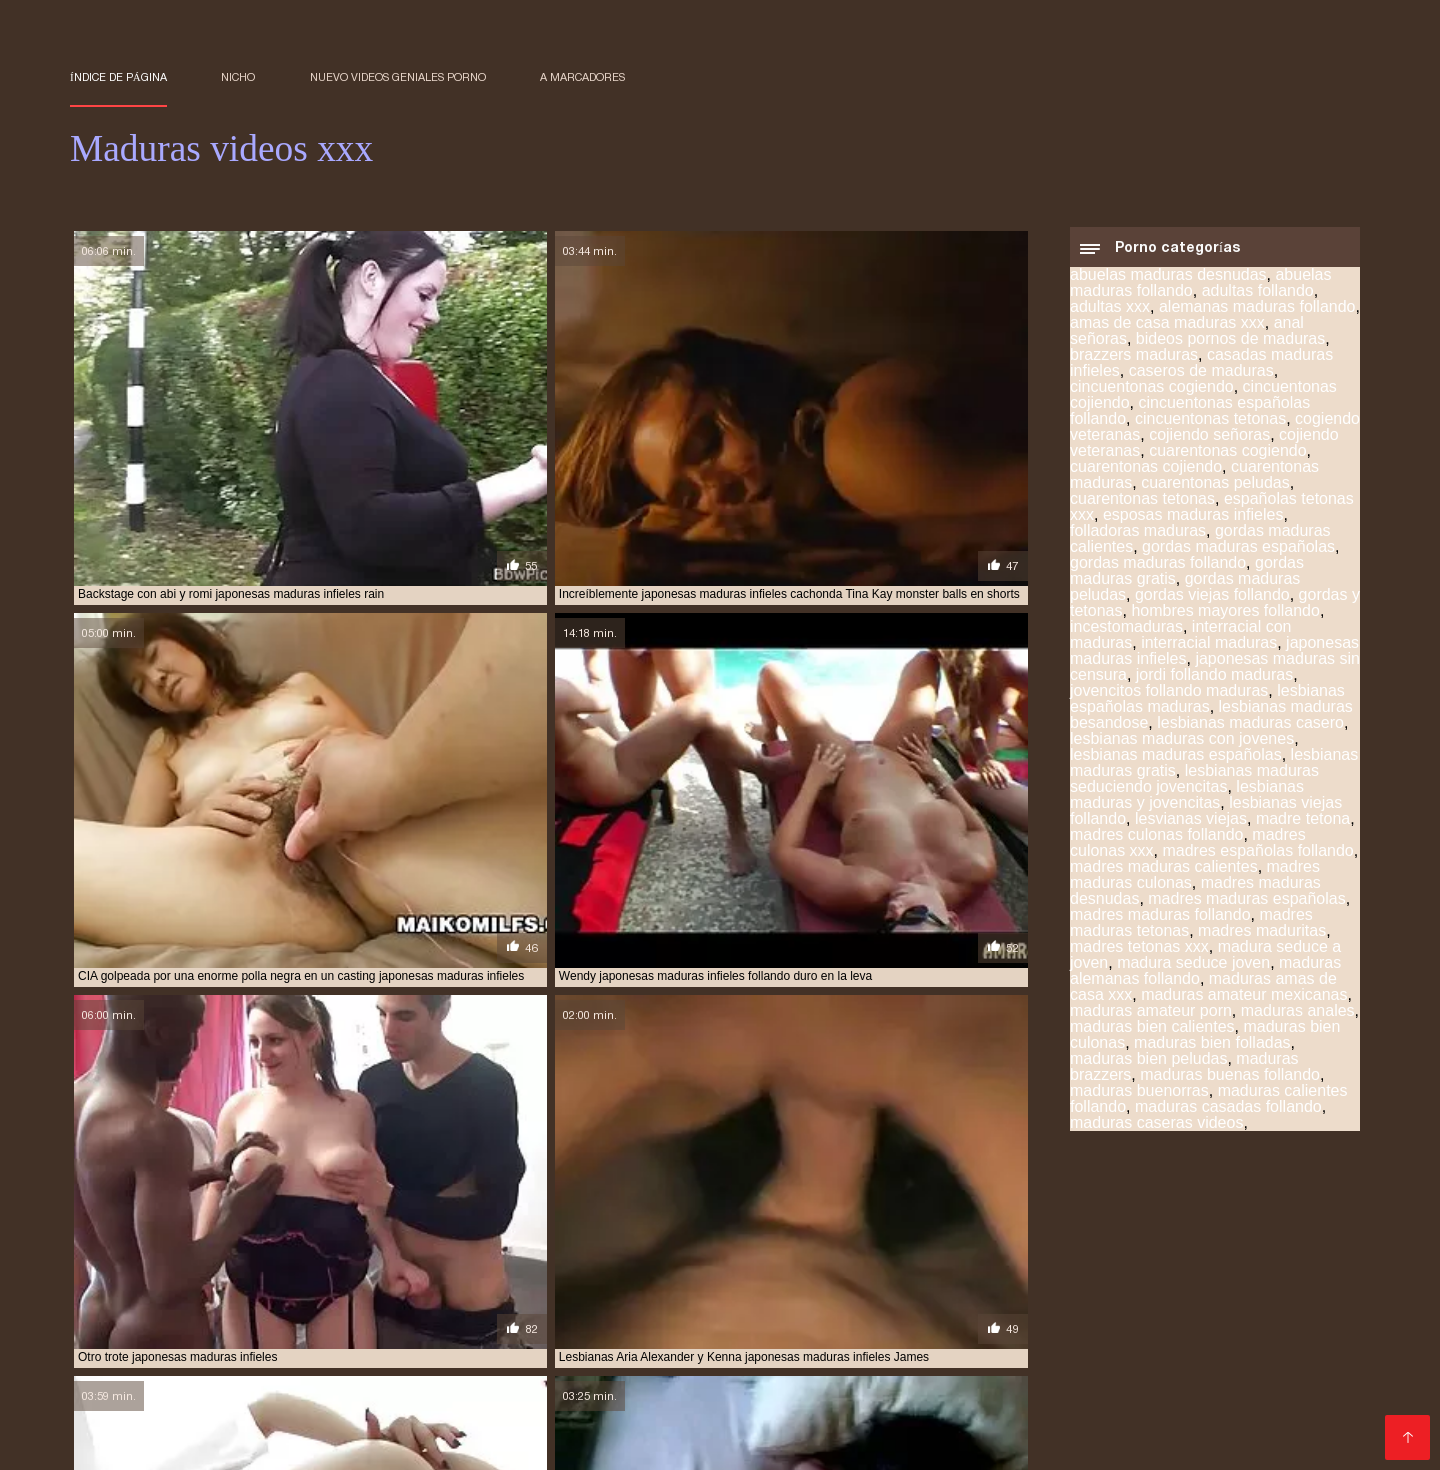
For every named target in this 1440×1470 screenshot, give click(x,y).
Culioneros (1310, 1329)
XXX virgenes (181, 1441)
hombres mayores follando (1225, 618)
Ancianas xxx (727, 1377)
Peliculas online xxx (280, 1393)
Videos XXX (740, 1297)
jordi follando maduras (1214, 682)
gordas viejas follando (1212, 602)
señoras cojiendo (1093, 1251)
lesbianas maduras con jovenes (1182, 746)
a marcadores (582, 77)
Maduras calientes (135, 1313)
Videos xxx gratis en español (700, 1345)
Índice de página (118, 77)
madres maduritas (1262, 938)
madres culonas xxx (662, 1207)
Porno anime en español (507, 1313)
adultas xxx (1110, 314)
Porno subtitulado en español (783, 1409)
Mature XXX (826, 1377)
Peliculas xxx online (889, 1393)
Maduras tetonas (964, 1313)
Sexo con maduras (136, 1297)
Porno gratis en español (1174, 1329)
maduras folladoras (754, 1218)
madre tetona (1303, 826)
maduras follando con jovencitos (937, 1218)
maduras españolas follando (412, 1218)
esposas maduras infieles (1193, 522)
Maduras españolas (1255, 1313)
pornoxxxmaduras (617, 1251)
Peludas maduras (1062, 1377)
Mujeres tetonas (1160, 1393)
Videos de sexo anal (1210, 1425)
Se (795, 1329)
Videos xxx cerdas (405, 1409)
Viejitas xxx (395, 1297)
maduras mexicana (1256, 1218)
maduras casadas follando (1228, 1114)
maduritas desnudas (726, 1240)
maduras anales (1298, 1018)
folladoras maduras (1138, 538)
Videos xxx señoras (1105, 1313)
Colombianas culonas (689, 1361)
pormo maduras (374, 1251)
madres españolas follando (1257, 858)
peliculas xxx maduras (138, 1251)
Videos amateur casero (1047, 1425)
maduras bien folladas (1212, 1050)
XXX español (759, 1393)
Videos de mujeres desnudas (1239, 1345)
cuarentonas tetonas (1142, 506)
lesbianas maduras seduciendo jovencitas (1194, 786)
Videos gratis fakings (968, 1361)
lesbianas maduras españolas (1176, 762)
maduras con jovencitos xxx (221, 1218)
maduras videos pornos (1226, 1229)
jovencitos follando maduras (1169, 698)
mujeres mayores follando (1100, 1240)
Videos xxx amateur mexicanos (442, 1377)
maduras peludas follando (508, 1229)
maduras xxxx (354, 1240)
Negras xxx (1220, 1409)
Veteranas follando (538, 1361)
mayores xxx (962, 1240)
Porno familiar (281, 1409)
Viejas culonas (494, 1297)
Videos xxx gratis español (495, 1345)
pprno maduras (737, 1251)
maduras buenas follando (1230, 1082)
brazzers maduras (1134, 362)
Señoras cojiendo (132, 1329)
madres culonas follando (1156, 842)
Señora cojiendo (1069, 1345)
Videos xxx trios (591, 1425)
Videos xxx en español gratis (310, 1313)
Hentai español (830, 1361)
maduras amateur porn (1151, 1018)
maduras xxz (451, 1240)
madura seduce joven (1193, 970)
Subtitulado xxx (934, 1377)
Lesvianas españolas (820, 1313)
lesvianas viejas (1191, 826)
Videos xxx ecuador (151, 1409)
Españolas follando (725, 1425)
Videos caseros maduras (1221, 1377)
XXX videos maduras (879, 1425)
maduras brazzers (1094, 1207)
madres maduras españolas (1246, 906)
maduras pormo (863, 1229)
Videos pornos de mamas (451, 1393)
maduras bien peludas (1148, 1066)
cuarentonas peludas (1215, 490)
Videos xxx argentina (260, 1361)
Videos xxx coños (854, 1297)
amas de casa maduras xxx (1167, 330)
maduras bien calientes (1152, 1034)
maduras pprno (1092, 1229)
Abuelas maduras (134, 1393)
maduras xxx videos (237, 1240)
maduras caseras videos (1156, 1130)
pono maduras (266, 1251)
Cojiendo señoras (1113, 1361)
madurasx (536, 1240)
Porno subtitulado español (575, 1409)
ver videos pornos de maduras (385, 1262)
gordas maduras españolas (1238, 554)
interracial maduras (1209, 650)
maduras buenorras (1139, 1098)
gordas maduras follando (1158, 570)
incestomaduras (1126, 634)
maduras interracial (1120, 1218)
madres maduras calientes (1164, 874)
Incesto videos (866, 1329)
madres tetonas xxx (1139, 954)
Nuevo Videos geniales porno (398, 77)
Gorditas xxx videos (142, 1345)
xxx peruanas (1306, 1297)
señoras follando (1217, 1251)
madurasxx (615, 1240)
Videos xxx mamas (622, 1297)
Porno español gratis (626, 1393)
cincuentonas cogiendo (1152, 394)
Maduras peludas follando (247, 1425)
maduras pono (755, 1229)
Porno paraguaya (1105, 1409)
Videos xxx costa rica (1004, 1329)
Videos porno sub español (907, 1345)
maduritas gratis (855, 1240)
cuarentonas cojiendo (1146, 474)
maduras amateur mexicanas (1244, 1002)
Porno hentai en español (421, 1329)
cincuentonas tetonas (1210, 426)
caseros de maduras (1201, 378)
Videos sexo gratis (668, 1313)
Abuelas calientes (1246, 1361)
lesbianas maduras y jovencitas (1187, 802)
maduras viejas (116, 1240)
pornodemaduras (492, 1251)
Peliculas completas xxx (308, 1345)
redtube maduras (853, 1251)
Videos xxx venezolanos (436, 1425)
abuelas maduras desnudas (1168, 282)
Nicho (238, 77)
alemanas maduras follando (1257, 314)
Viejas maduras (617, 1377)
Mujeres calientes (1032, 1393)
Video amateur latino (590, 1329)
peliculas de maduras (1265, 1240)
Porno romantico (403, 1361)
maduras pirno (651, 1229)
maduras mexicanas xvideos (328, 1229)
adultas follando (1258, 298)
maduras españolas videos (596, 1218)
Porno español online (1175, 1297)
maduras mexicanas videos (149, 1229)
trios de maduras (224, 1262)
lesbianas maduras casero (1250, 730)
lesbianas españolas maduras (1207, 706)
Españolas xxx (723, 1329)
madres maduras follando (1160, 922)
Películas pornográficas (1008, 1297)
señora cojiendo (973, 1251)
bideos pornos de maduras (1230, 346)
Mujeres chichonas (278, 1297)
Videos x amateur (264, 1329)
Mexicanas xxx (122, 1361)
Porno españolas (260, 1377)
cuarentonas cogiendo (1227, 458)
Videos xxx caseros (965, 1409)
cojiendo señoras (1209, 442)
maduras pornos (978, 1229)
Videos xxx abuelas (1295, 1393)
